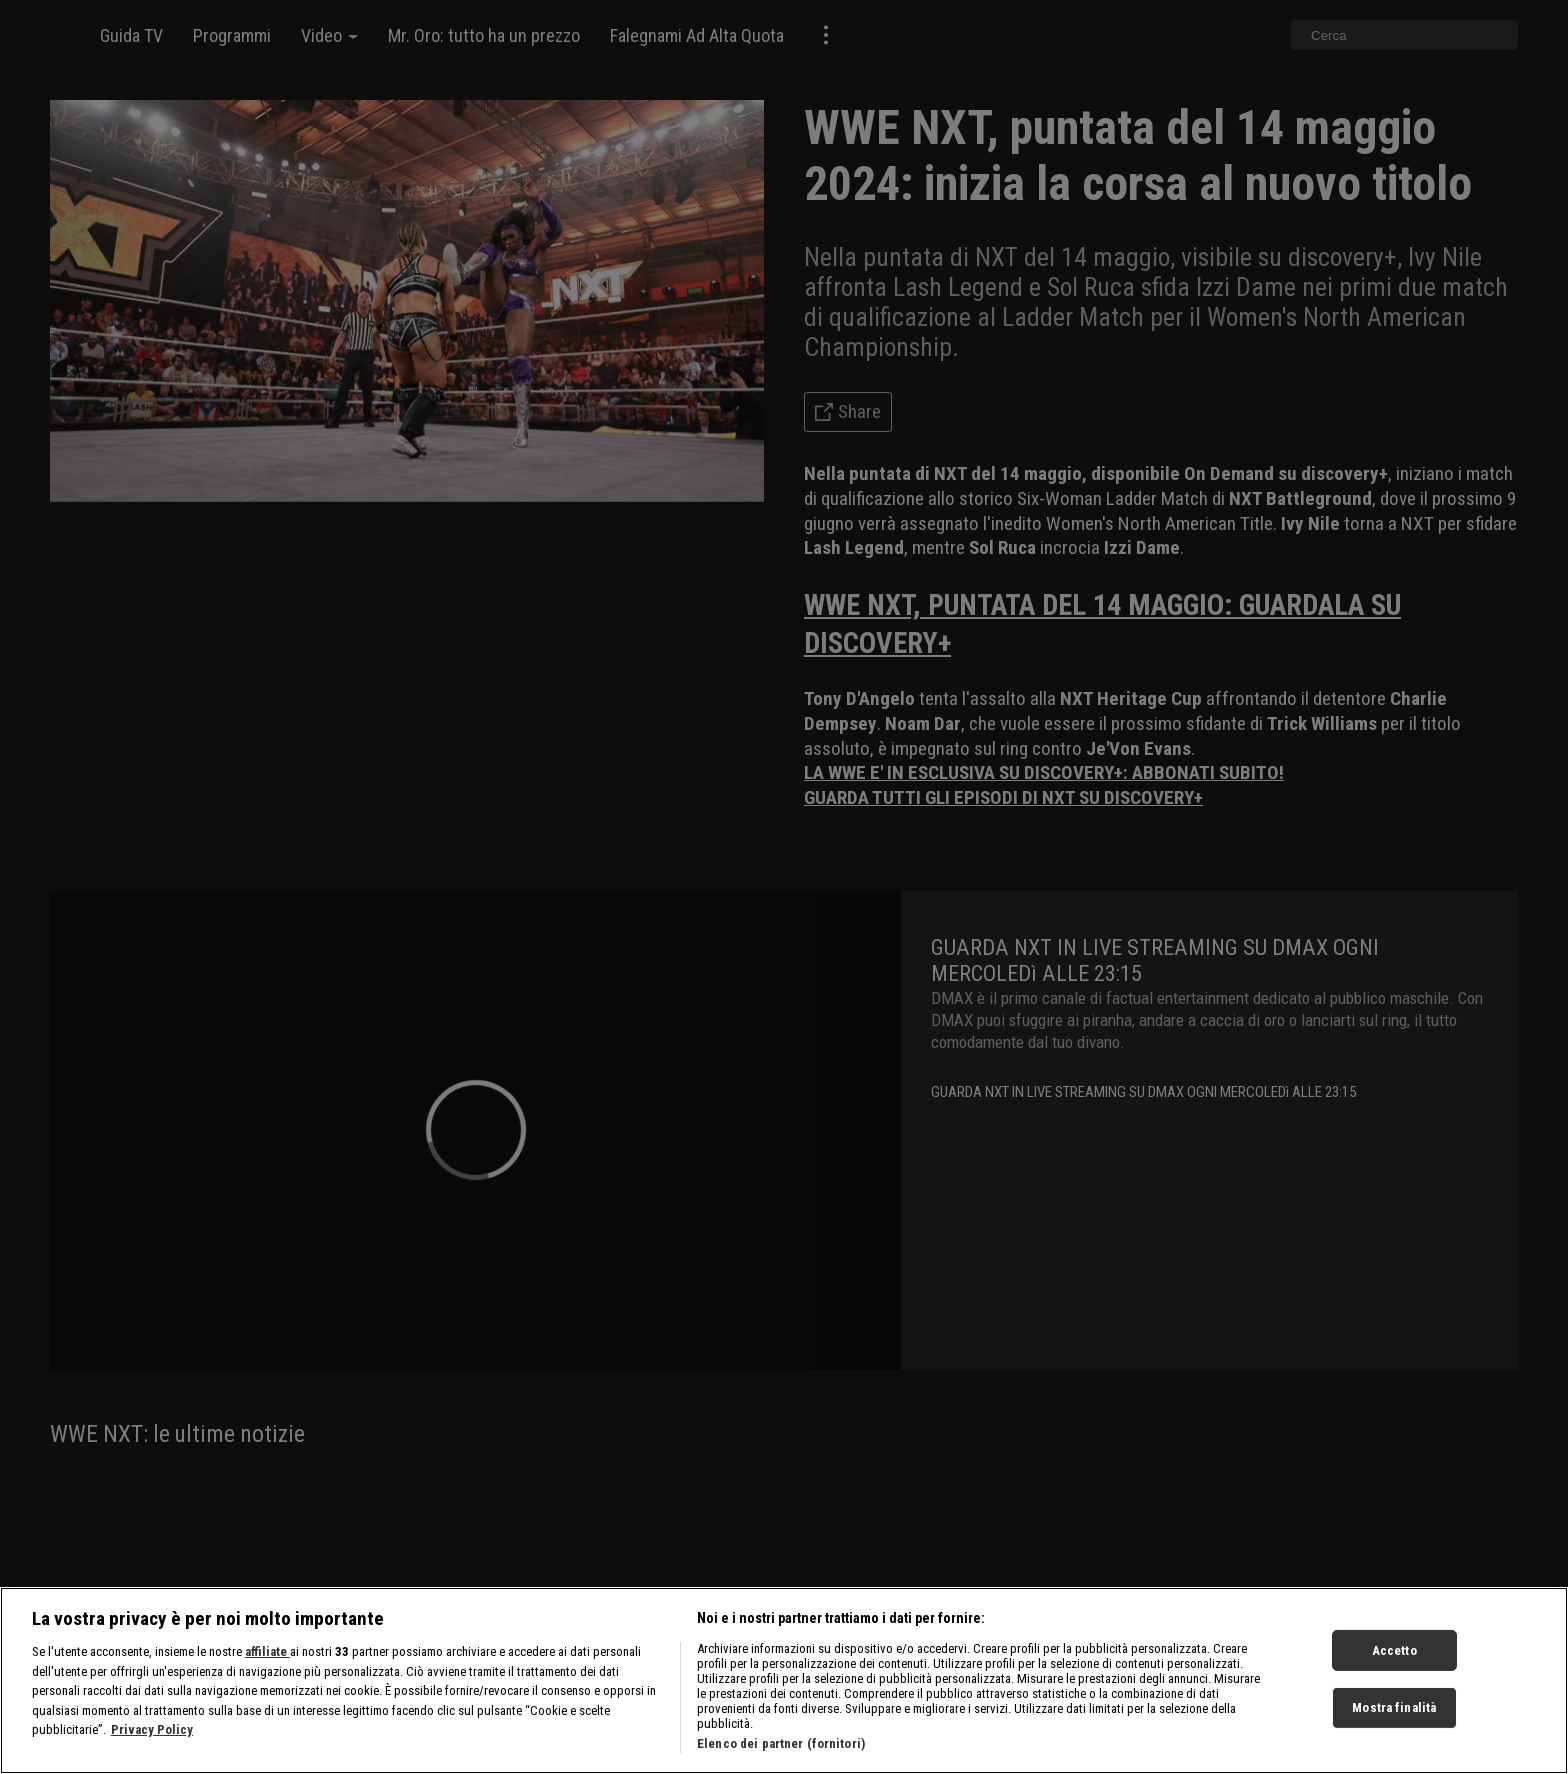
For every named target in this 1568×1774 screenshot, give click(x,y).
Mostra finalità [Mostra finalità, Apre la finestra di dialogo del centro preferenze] (1394, 1725)
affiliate (267, 1669)
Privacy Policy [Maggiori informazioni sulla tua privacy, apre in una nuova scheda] (152, 1747)
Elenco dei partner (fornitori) (781, 1761)
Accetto (1394, 1668)
